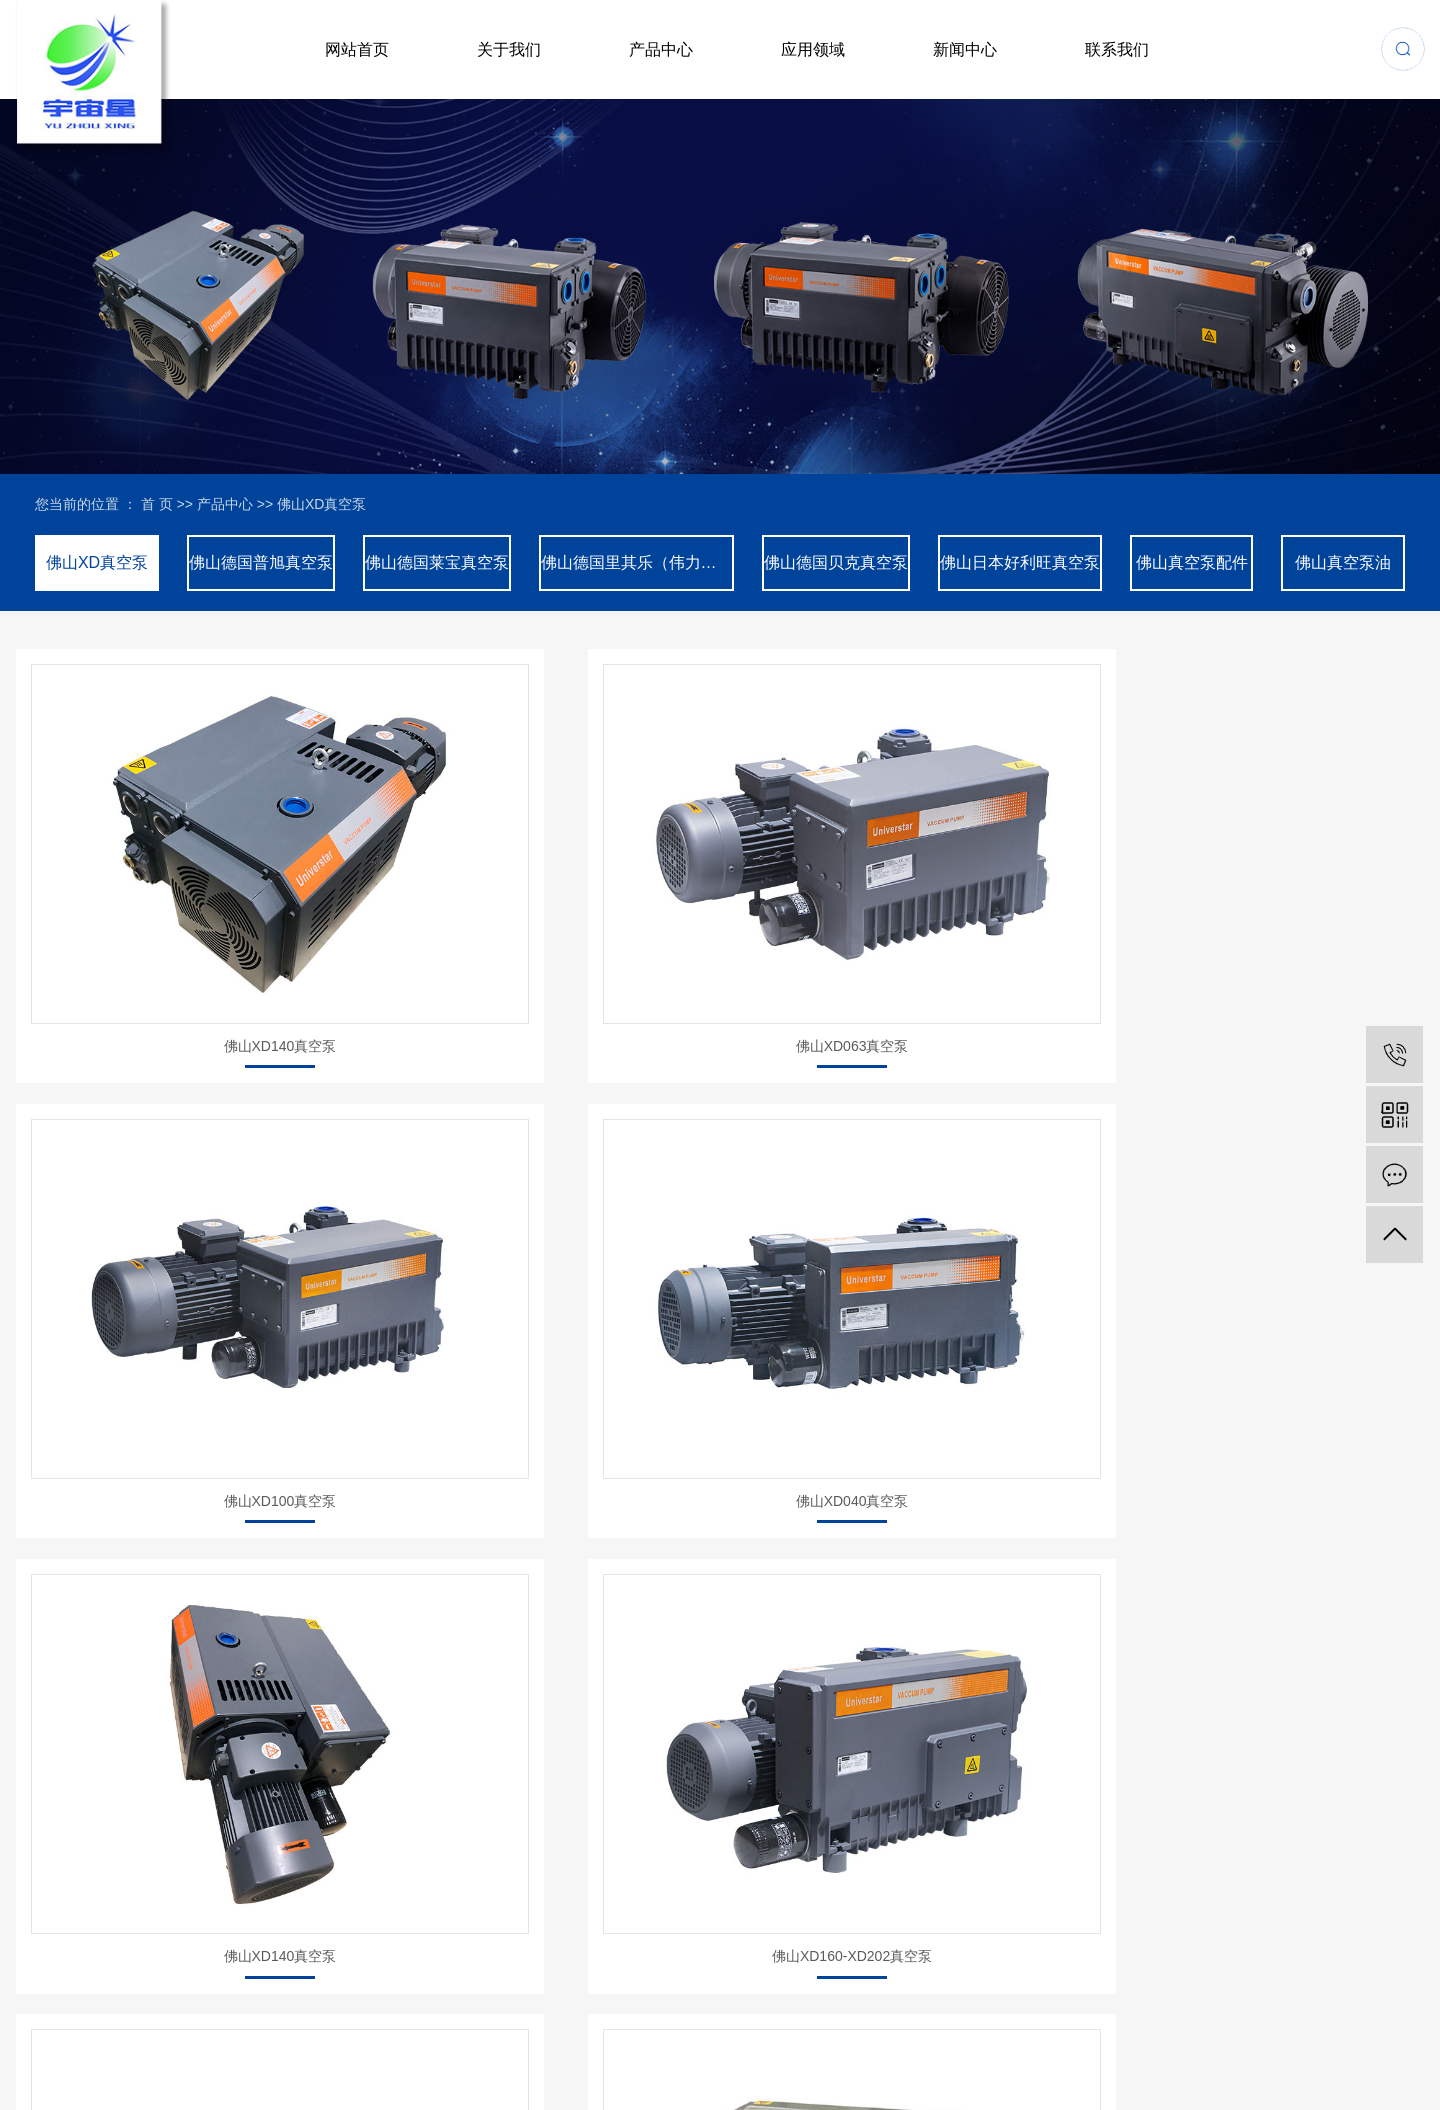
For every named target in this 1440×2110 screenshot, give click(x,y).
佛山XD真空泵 (321, 504)
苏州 (1386, 2059)
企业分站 (39, 2083)
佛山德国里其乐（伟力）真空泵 (637, 562)
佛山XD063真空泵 (538, 895)
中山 (1331, 2059)
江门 (1276, 2059)
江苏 (1167, 2059)
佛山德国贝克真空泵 (836, 562)
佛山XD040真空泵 (1264, 895)
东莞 (1413, 2059)
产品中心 (661, 49)
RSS (143, 2083)
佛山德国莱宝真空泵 (437, 562)
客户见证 (712, 1874)
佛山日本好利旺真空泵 (1020, 562)
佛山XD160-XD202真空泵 (538, 1213)
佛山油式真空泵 (1265, 1213)
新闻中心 (965, 49)
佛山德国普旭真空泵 (261, 562)
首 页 (157, 504)
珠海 (1249, 2059)
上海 (1194, 2059)
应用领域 (813, 49)
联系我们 (1117, 49)
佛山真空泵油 (1343, 562)
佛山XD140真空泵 (175, 895)
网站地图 (97, 2083)
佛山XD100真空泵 (901, 895)
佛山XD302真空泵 (901, 1213)
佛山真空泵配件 (1192, 562)
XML (177, 2083)
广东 (1358, 2059)
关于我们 (509, 49)
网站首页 (357, 49)
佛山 (1304, 2059)
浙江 (1222, 2059)
